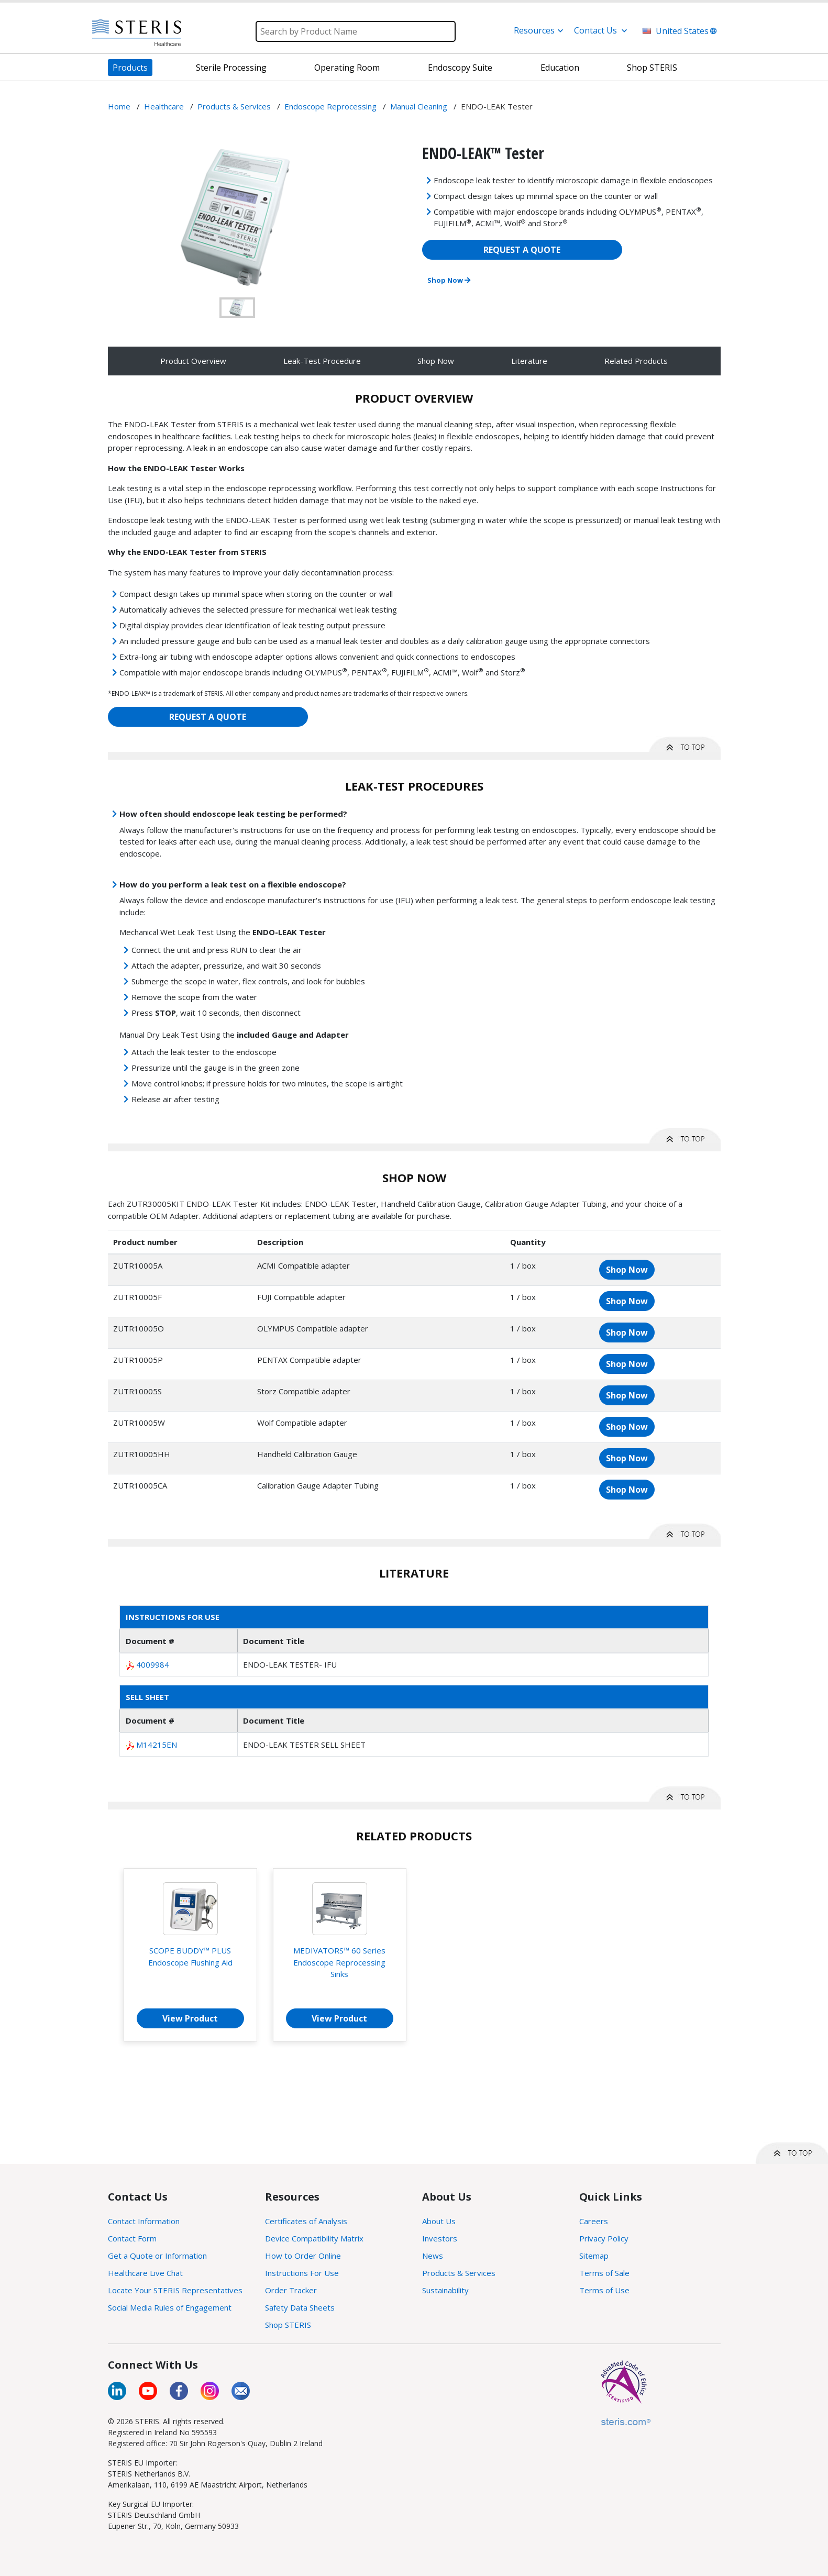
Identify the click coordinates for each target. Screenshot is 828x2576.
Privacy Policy (603, 2238)
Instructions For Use (302, 2273)
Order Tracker (291, 2290)
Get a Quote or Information (157, 2255)
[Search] (356, 31)
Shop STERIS (288, 2324)
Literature (529, 361)
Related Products (636, 361)
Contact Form (132, 2238)
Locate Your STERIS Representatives (175, 2290)
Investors (439, 2238)
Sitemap (594, 2255)
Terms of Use (604, 2290)
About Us (439, 2221)
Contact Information (144, 2221)
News (432, 2255)
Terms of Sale (604, 2273)
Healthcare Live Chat (145, 2273)
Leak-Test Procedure (322, 361)
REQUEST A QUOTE (521, 250)
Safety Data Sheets (300, 2307)
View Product (190, 2018)
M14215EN (156, 1744)
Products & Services (458, 2273)
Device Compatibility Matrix (314, 2238)
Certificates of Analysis (306, 2221)
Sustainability (445, 2290)
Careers (593, 2221)
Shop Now (448, 280)
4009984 (152, 1664)
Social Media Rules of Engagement (169, 2307)
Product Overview (193, 361)
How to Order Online (303, 2255)
